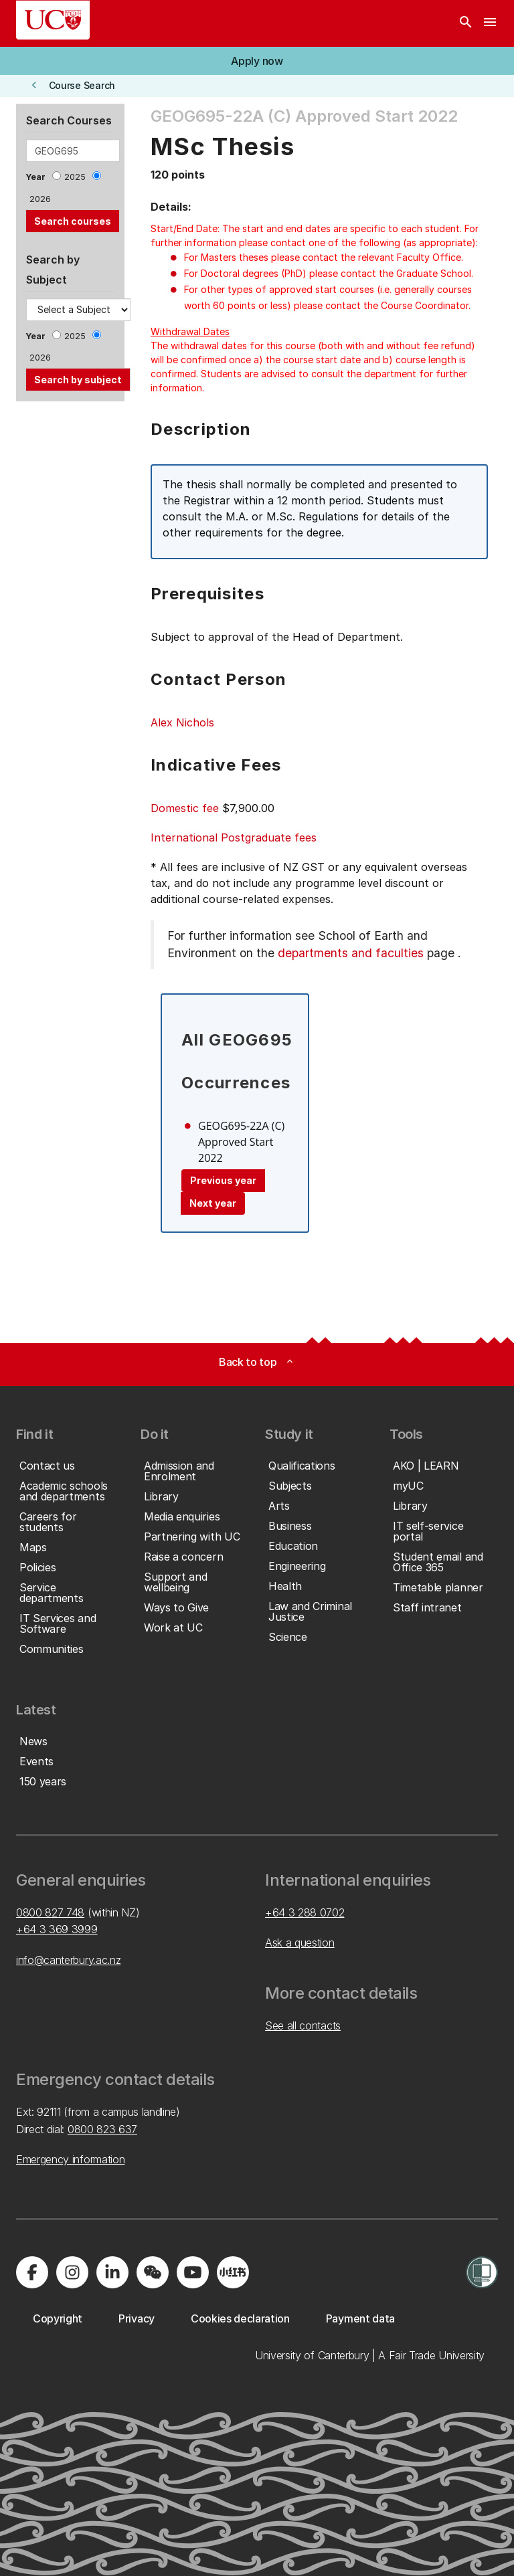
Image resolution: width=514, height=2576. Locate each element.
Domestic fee (185, 808)
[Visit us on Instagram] (72, 2272)
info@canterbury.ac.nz (68, 1960)
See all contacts (303, 2025)
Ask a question (300, 1942)
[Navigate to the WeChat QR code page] (153, 2272)
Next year (212, 1203)
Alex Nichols (182, 722)
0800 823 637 (102, 2129)
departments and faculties (351, 953)
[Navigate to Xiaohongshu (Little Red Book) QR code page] (233, 2272)
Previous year (223, 1180)
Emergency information (70, 2159)
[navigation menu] (490, 23)
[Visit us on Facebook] (32, 2272)
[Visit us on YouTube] (193, 2272)
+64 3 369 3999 (57, 1929)
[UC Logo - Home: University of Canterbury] (53, 20)
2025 (75, 177)
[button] (257, 61)
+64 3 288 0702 (305, 1912)
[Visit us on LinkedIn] (112, 2272)
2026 (40, 199)
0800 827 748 (50, 1912)
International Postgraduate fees (234, 837)
